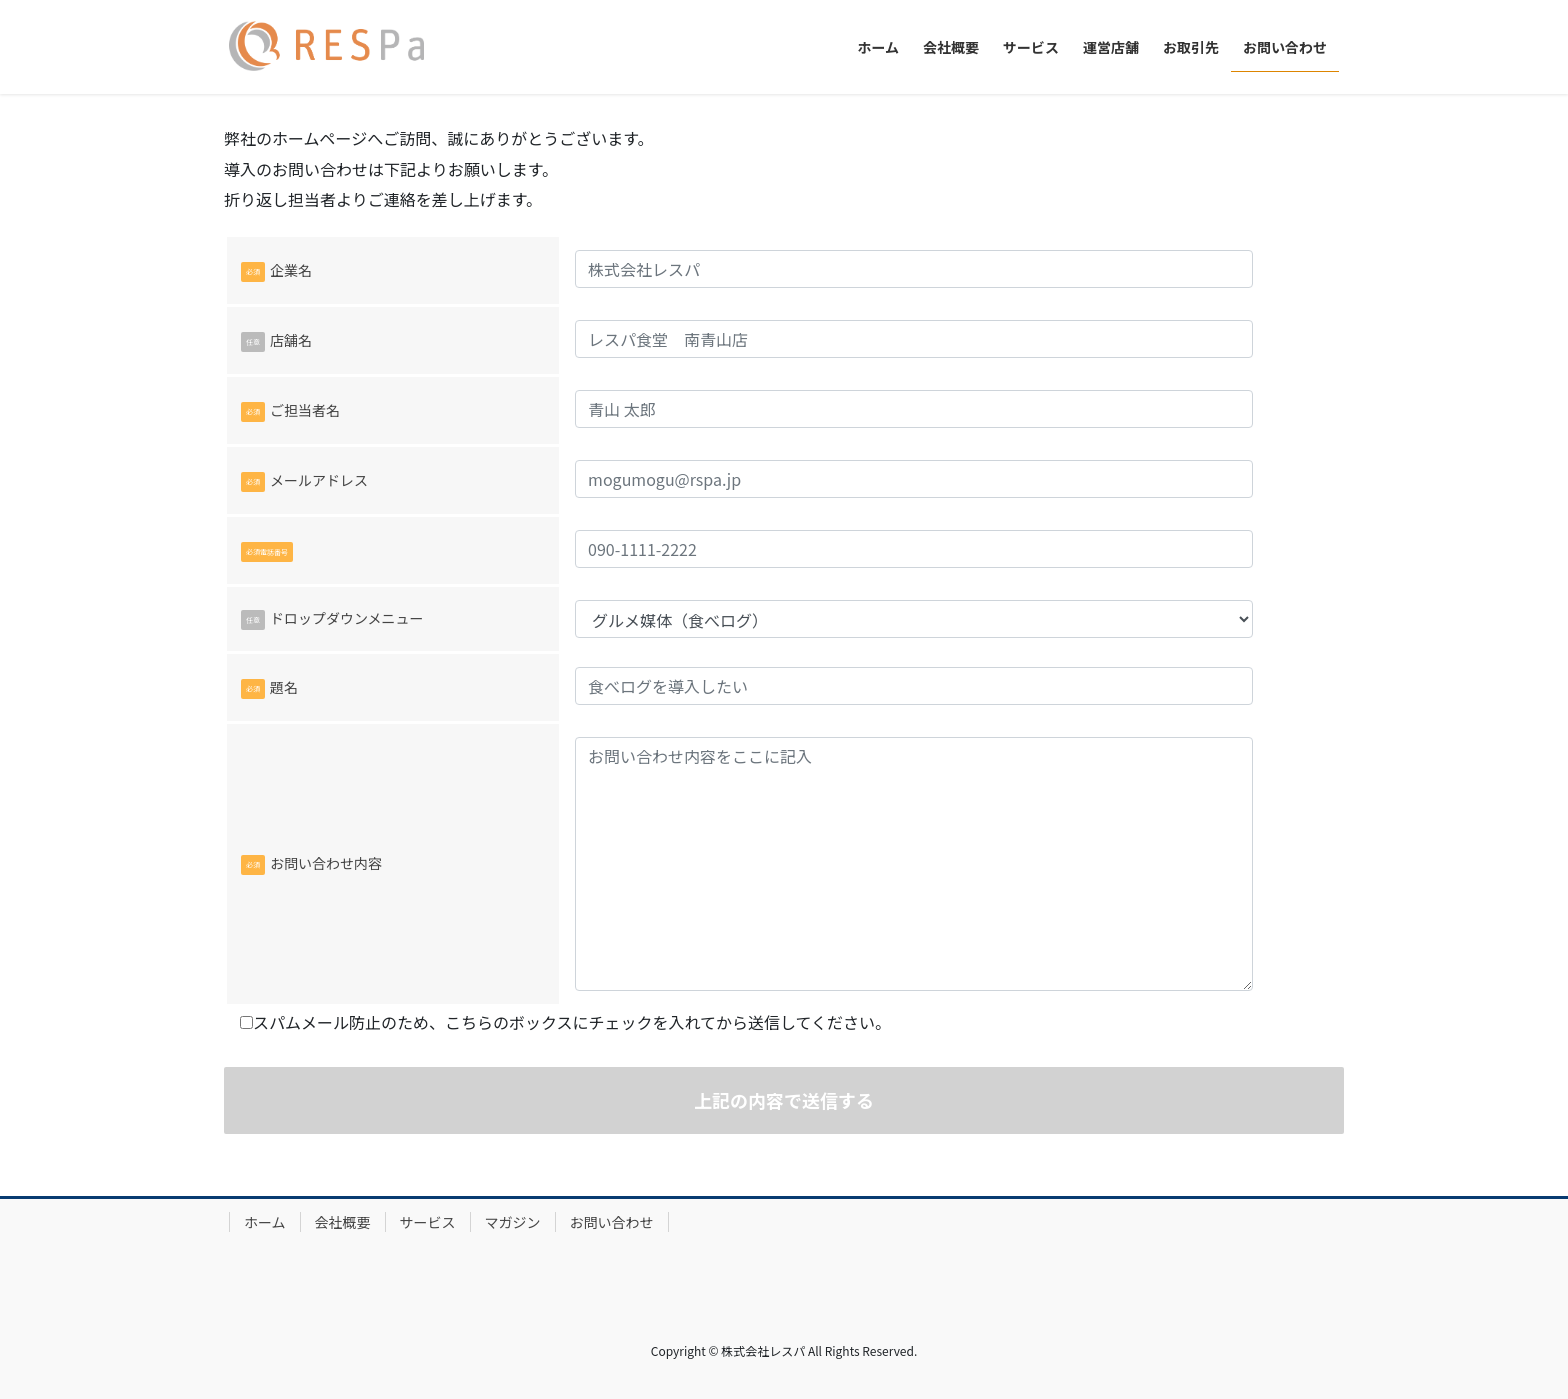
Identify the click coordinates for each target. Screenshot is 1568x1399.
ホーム (265, 1222)
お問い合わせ (612, 1222)
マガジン (513, 1222)
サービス (428, 1222)
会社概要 (343, 1222)
